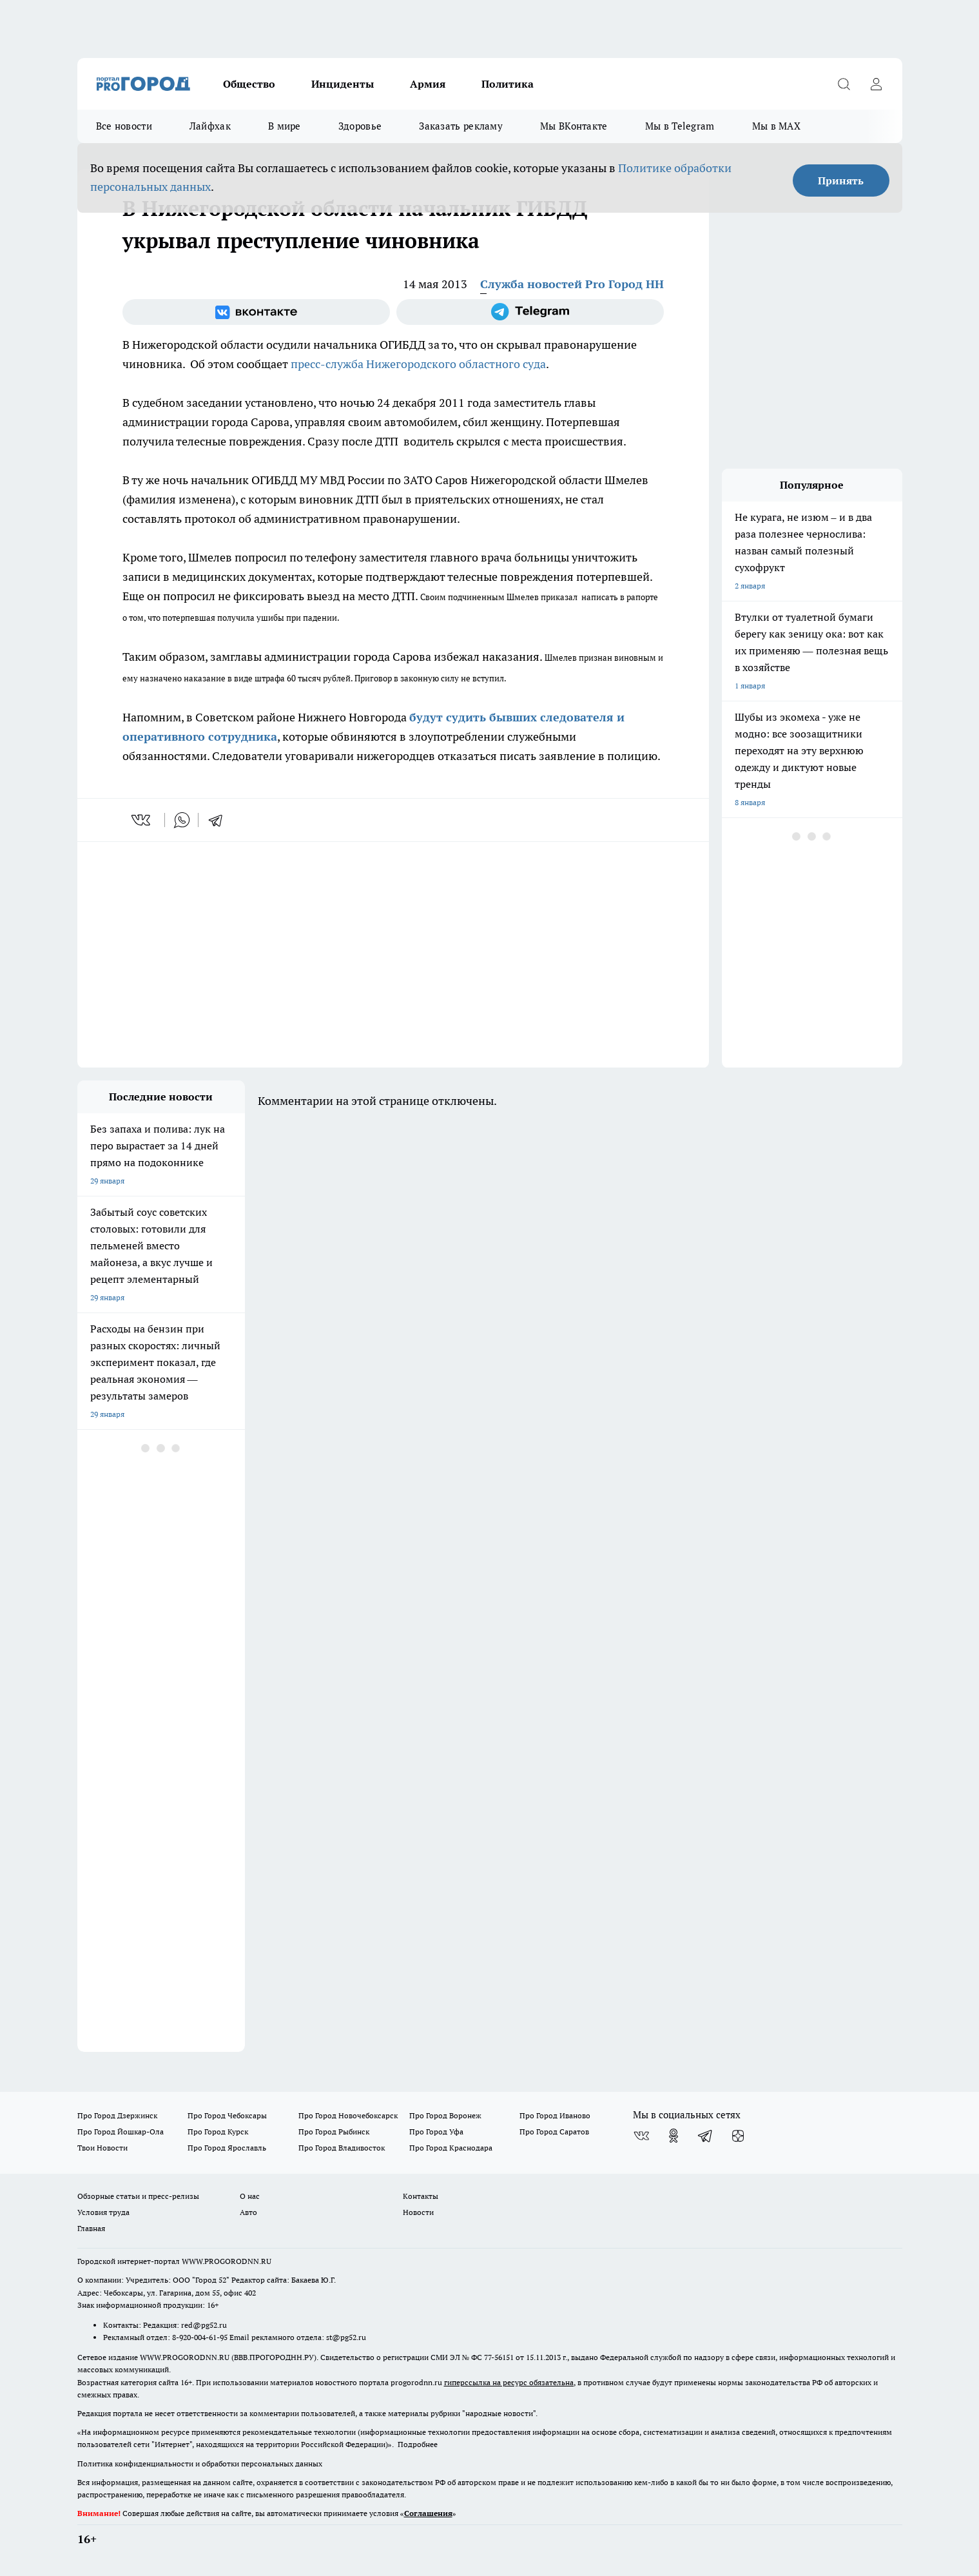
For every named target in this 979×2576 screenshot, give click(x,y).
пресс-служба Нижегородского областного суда (418, 363)
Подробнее (418, 2444)
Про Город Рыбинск (333, 2131)
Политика (507, 83)
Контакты (420, 2196)
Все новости (124, 126)
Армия (427, 83)
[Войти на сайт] (876, 84)
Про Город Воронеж (445, 2115)
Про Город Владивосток (341, 2147)
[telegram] (220, 820)
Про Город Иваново (554, 2115)
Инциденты (342, 83)
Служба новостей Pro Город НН (572, 284)
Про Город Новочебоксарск (348, 2115)
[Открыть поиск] (844, 84)
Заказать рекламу (461, 126)
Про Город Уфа (436, 2131)
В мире (284, 126)
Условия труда (103, 2212)
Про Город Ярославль (227, 2147)
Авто (248, 2212)
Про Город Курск (218, 2131)
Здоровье (360, 126)
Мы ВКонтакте (574, 126)
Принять (841, 180)
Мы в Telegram (680, 126)
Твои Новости (102, 2147)
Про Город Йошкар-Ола (120, 2131)
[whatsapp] (181, 820)
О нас (250, 2196)
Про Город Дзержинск (117, 2115)
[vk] (142, 820)
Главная (91, 2228)
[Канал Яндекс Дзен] (738, 2136)
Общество (249, 83)
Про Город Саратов (554, 2131)
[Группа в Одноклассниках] (673, 2136)
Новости (418, 2212)
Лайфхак (210, 126)
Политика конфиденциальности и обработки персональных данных (199, 2463)
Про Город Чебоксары (227, 2115)
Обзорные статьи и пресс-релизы (138, 2196)
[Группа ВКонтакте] (256, 312)
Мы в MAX (776, 126)
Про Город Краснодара (450, 2147)
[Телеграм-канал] (530, 312)
